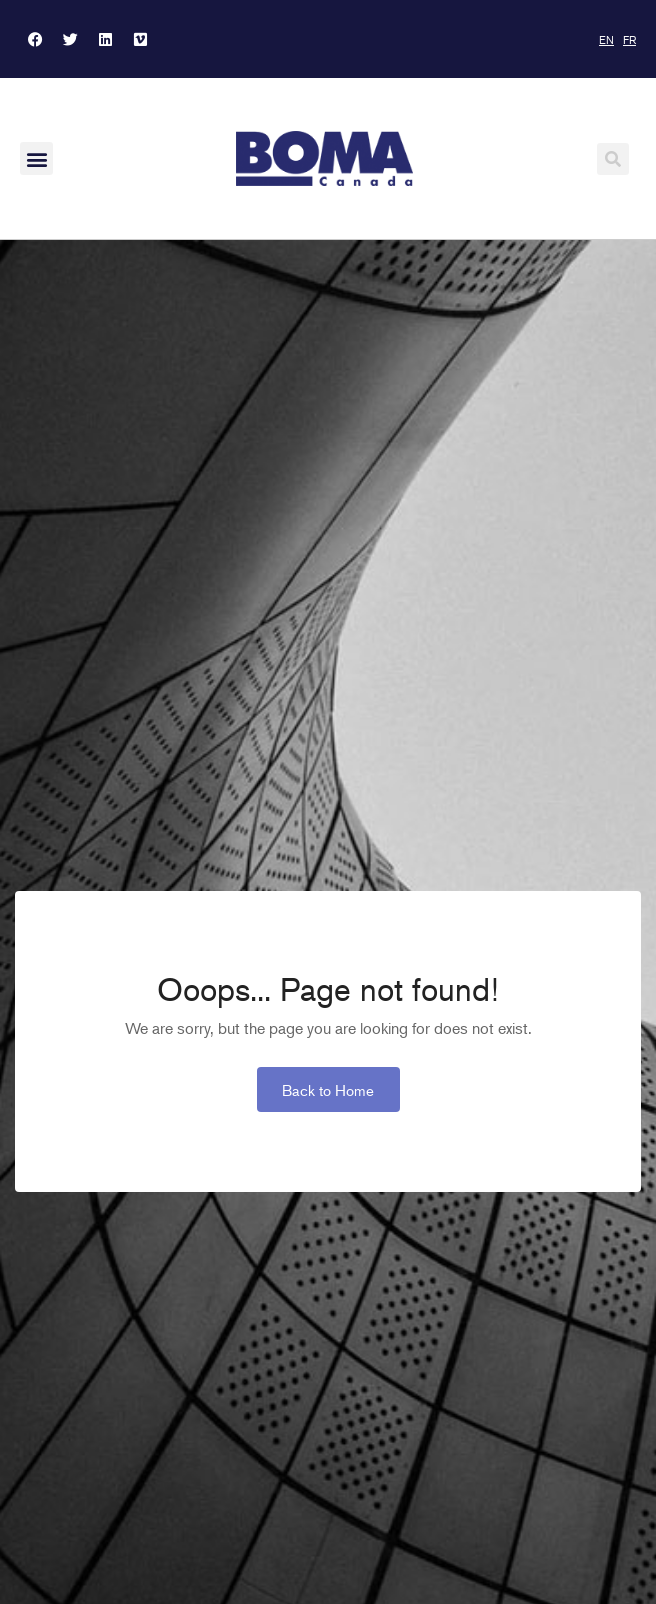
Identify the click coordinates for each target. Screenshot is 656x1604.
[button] (36, 158)
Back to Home (328, 1089)
